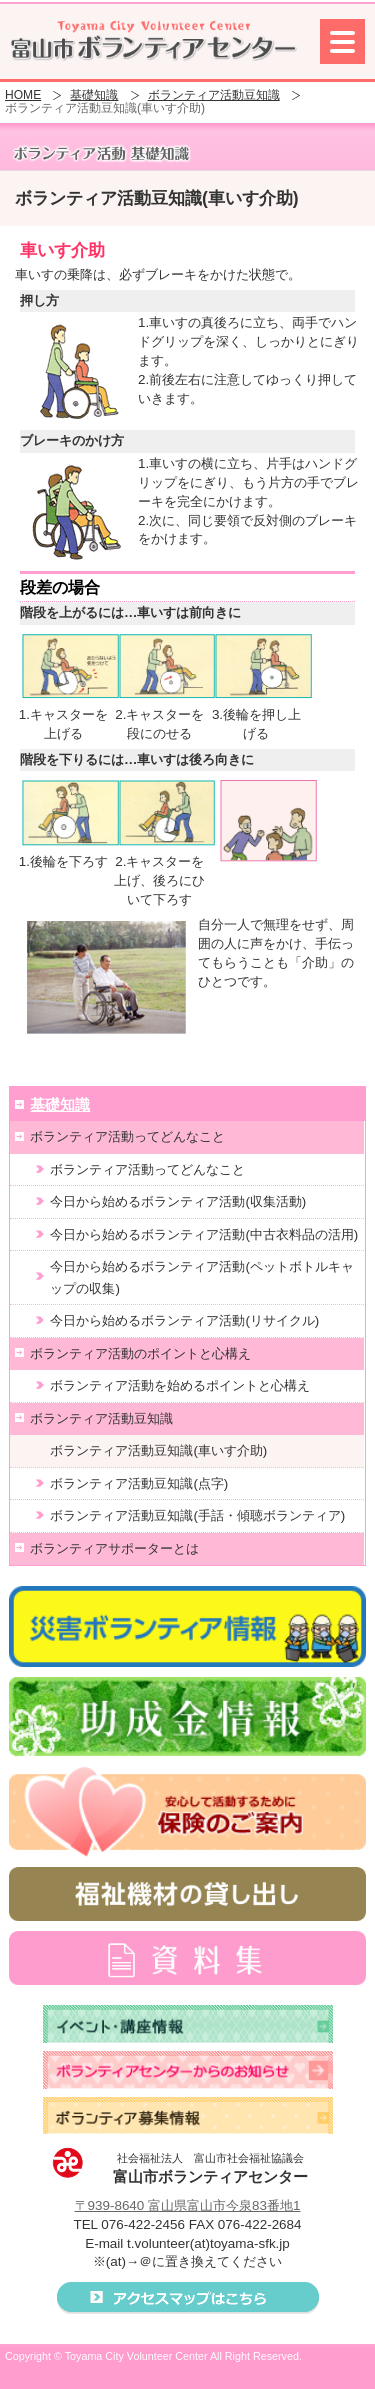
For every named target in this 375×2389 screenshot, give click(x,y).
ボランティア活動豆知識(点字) (139, 1483)
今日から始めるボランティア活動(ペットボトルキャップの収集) (201, 1277)
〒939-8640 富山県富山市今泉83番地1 (188, 2205)
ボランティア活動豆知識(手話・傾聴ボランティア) (197, 1515)
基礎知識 (94, 95)
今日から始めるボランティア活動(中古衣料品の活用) (204, 1234)
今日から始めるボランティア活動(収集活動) (178, 1201)
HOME (23, 95)
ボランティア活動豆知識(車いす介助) (158, 1450)
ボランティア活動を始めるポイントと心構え (180, 1385)
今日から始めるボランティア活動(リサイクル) (184, 1320)
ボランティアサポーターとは (114, 1548)
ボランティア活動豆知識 (214, 95)
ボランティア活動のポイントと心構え (140, 1353)
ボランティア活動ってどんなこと (127, 1136)
